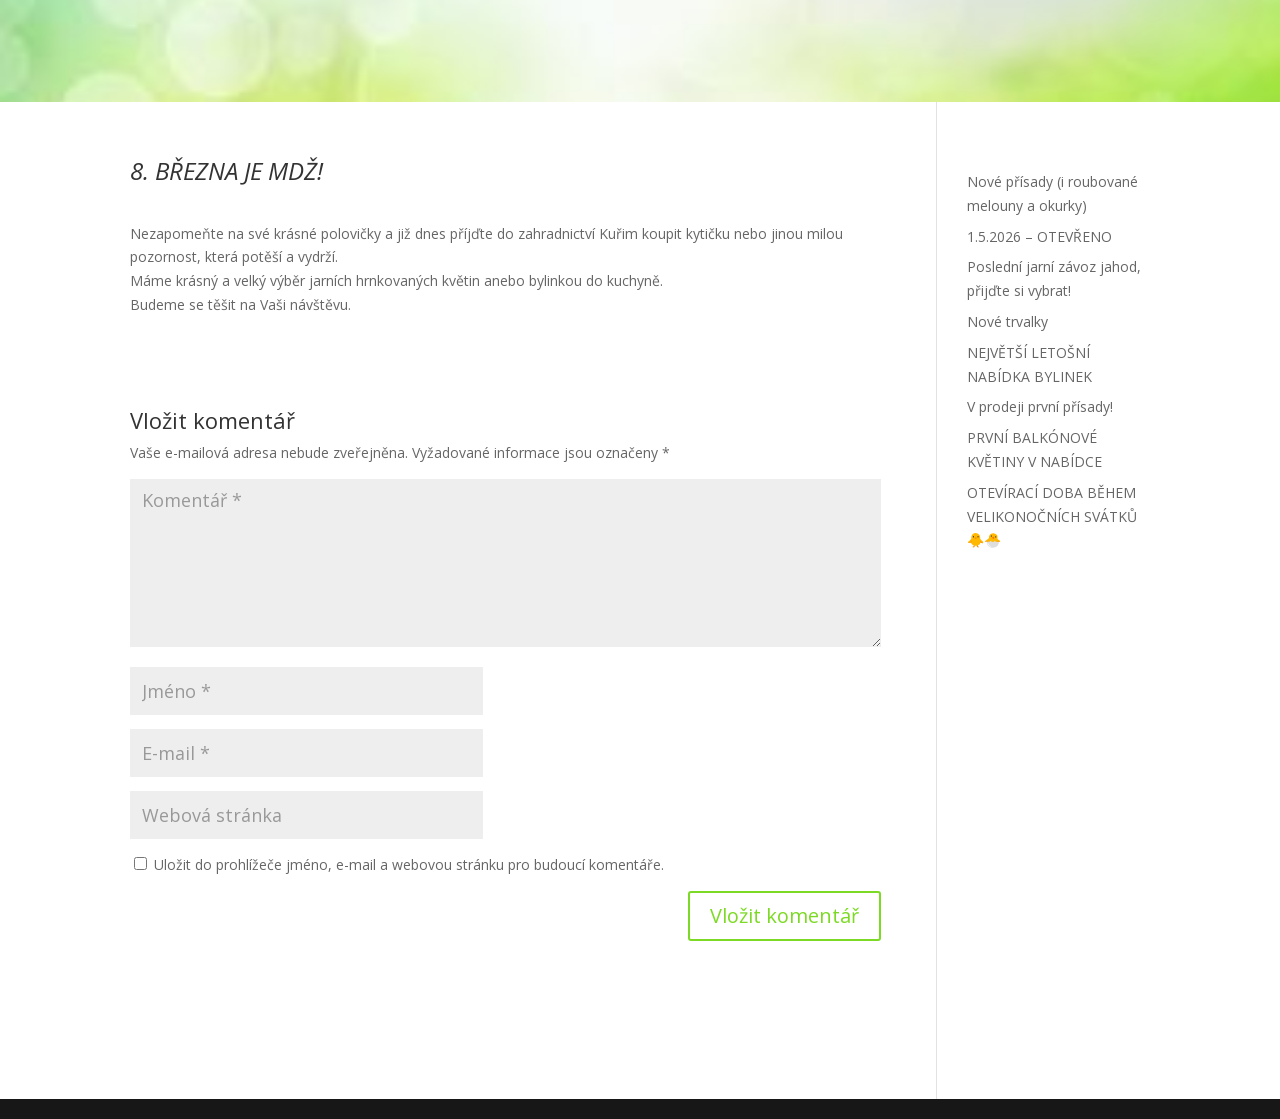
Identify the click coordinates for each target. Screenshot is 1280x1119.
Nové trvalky (1007, 321)
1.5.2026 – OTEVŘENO (1039, 236)
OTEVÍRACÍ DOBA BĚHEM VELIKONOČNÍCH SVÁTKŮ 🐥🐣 (1052, 516)
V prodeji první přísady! (1040, 406)
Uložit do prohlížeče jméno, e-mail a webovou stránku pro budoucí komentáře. (409, 864)
